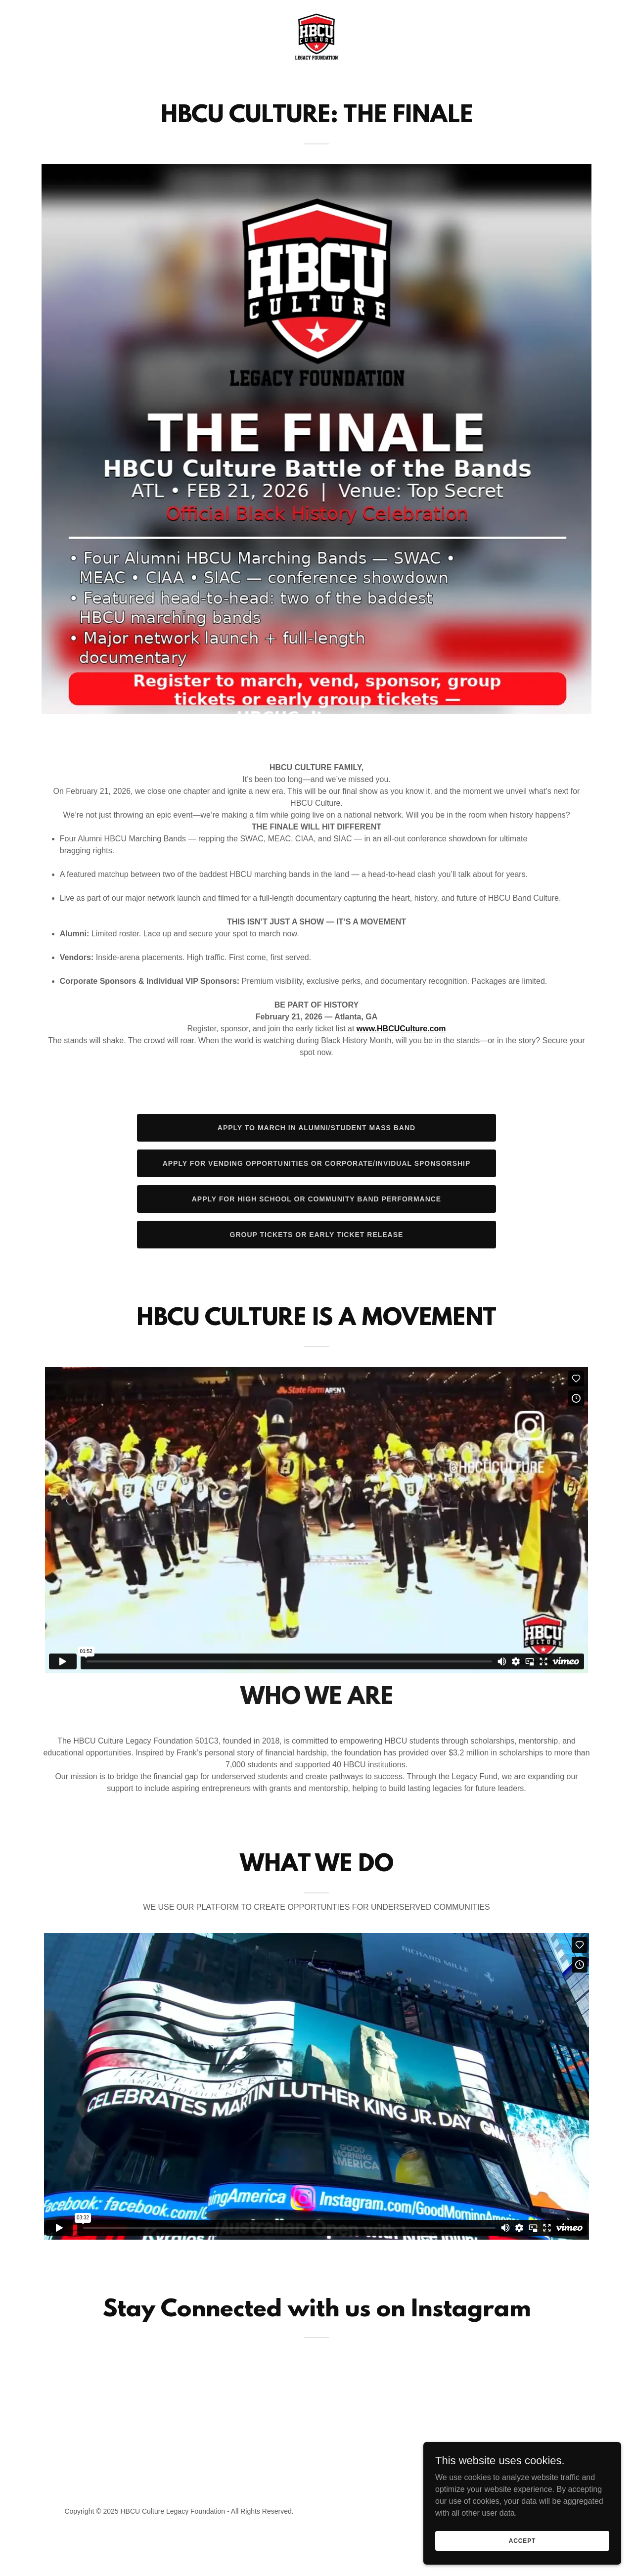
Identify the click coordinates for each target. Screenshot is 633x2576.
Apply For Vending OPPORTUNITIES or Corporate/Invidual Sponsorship (317, 1163)
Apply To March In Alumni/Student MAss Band (316, 1128)
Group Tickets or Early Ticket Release (317, 1235)
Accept (522, 2540)
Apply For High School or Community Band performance (316, 1199)
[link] (316, 36)
